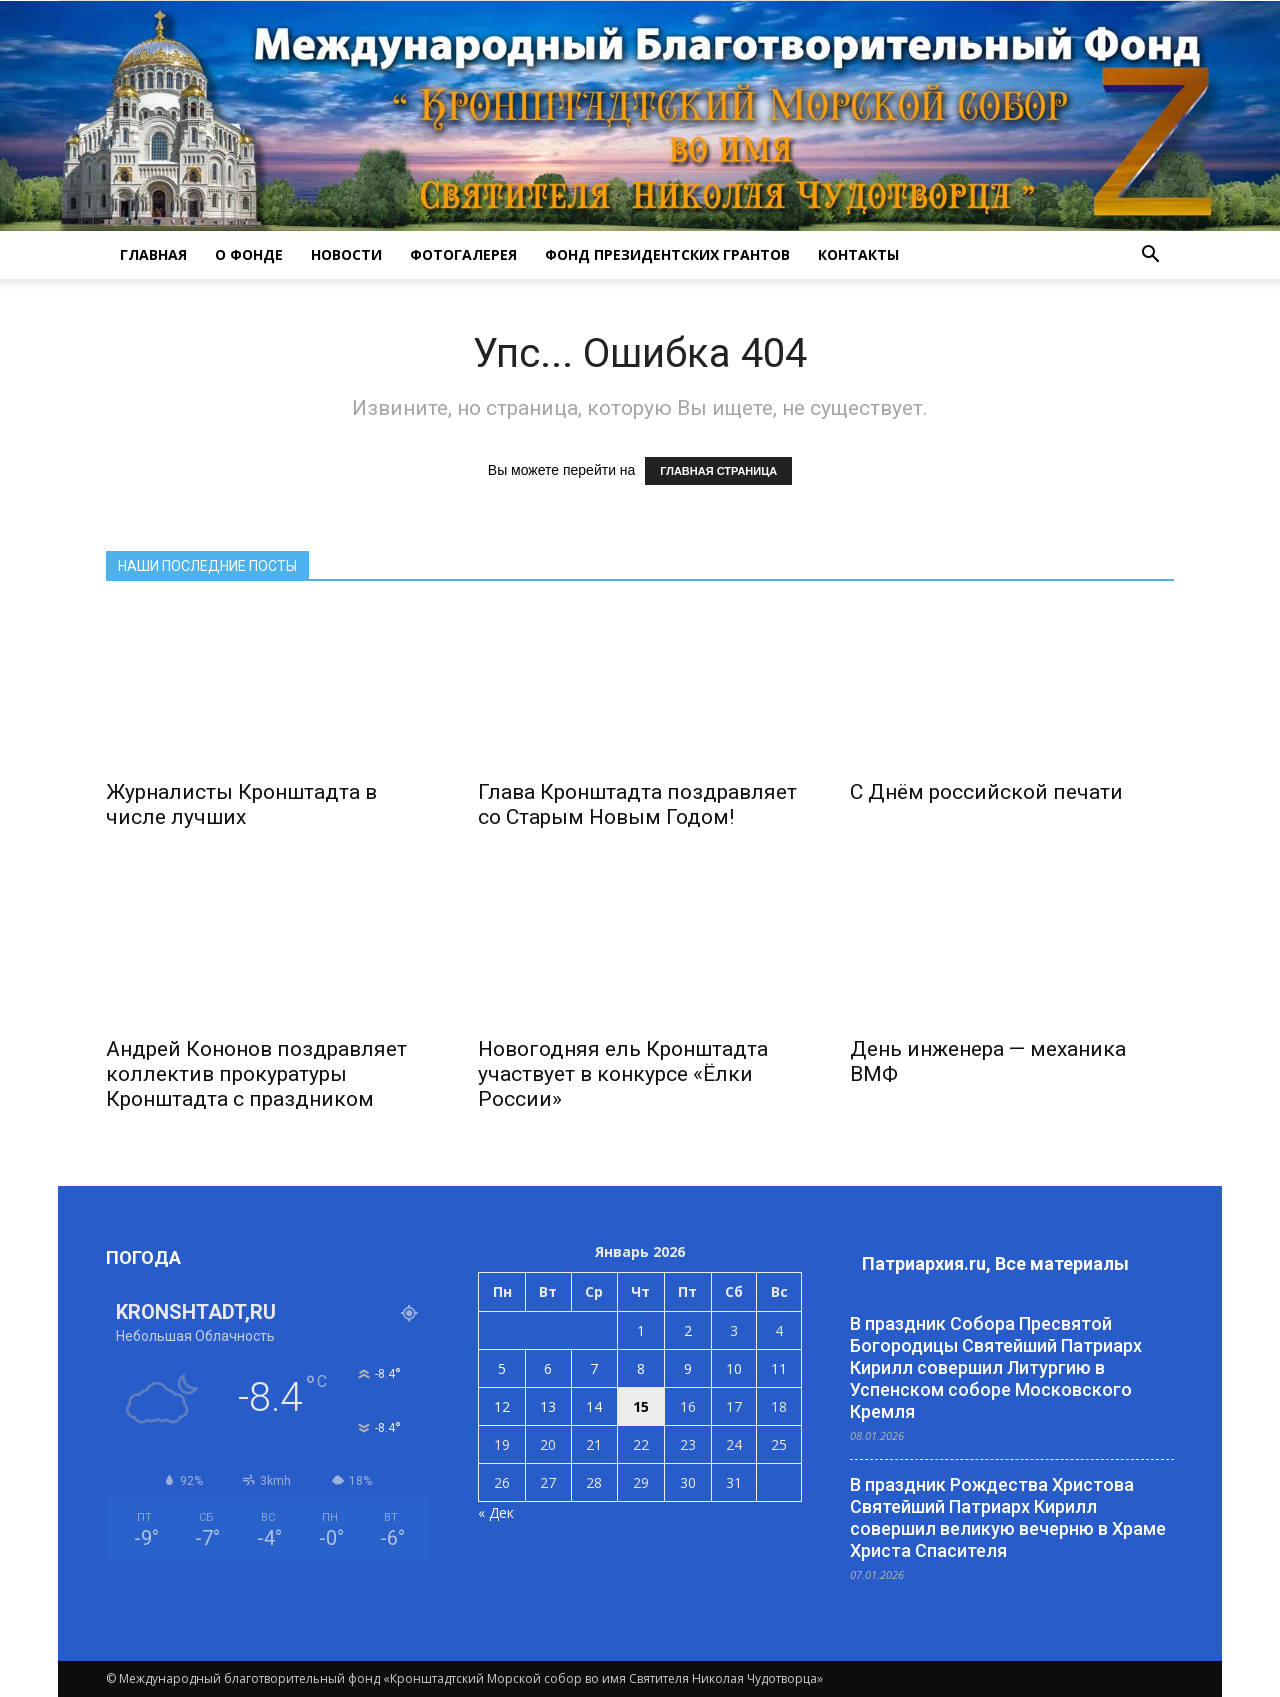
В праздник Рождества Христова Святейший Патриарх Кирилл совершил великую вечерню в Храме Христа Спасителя (1008, 1517)
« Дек (496, 1512)
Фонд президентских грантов (667, 254)
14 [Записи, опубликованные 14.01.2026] (594, 1406)
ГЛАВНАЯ (153, 254)
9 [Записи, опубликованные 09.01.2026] (688, 1368)
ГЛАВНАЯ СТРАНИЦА (718, 471)
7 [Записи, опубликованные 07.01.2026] (594, 1368)
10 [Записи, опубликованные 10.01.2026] (734, 1368)
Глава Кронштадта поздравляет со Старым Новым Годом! (637, 804)
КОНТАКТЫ (858, 254)
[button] (1150, 255)
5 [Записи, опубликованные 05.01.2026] (502, 1368)
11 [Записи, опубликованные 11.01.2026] (779, 1368)
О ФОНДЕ (249, 254)
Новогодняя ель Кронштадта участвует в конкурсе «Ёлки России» (623, 1074)
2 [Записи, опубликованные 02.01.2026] (688, 1330)
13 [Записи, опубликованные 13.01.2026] (548, 1406)
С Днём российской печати (986, 792)
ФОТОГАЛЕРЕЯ (463, 254)
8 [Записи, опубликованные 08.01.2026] (641, 1368)
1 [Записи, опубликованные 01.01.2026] (641, 1330)
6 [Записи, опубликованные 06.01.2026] (548, 1368)
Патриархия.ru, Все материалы (995, 1263)
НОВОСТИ (346, 254)
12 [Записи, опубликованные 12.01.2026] (502, 1406)
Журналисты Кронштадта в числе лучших (241, 804)
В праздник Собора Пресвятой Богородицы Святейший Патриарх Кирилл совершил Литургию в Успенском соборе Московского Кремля (996, 1367)
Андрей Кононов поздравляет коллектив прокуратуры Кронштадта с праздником (256, 1074)
